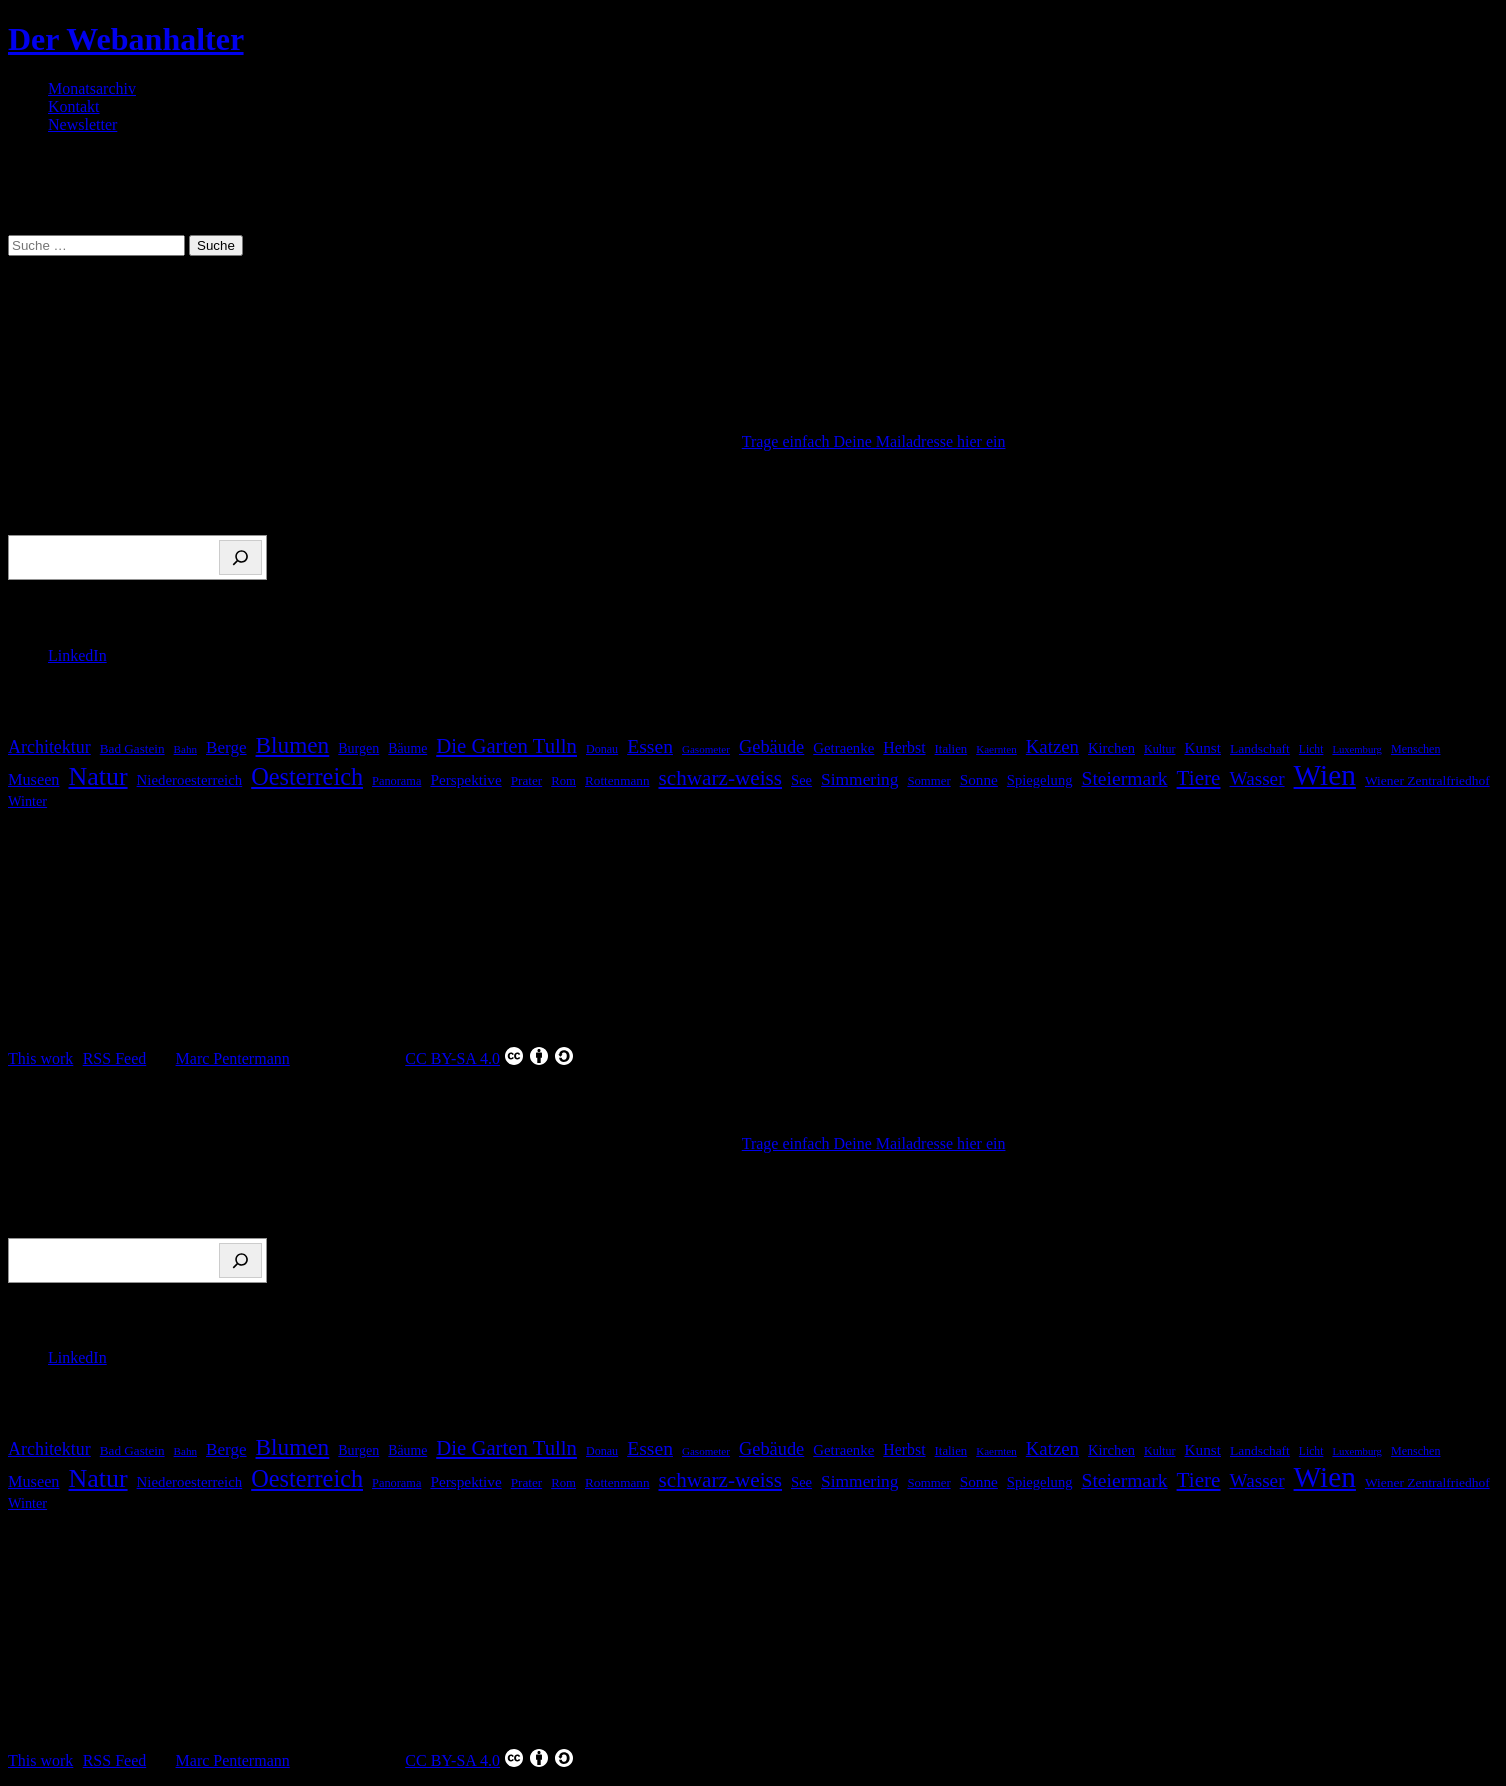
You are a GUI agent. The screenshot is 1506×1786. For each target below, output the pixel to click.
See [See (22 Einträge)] (801, 780)
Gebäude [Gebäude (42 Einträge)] (771, 747)
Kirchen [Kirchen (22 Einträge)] (1111, 748)
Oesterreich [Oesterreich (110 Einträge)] (307, 776)
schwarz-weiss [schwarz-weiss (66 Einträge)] (720, 778)
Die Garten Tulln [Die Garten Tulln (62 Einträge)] (506, 745)
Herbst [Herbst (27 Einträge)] (904, 747)
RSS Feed (115, 1058)
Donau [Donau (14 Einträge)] (602, 749)
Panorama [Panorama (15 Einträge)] (396, 781)
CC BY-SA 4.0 (490, 1056)
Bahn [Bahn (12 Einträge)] (185, 749)
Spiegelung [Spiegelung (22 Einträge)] (1040, 780)
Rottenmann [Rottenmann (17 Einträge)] (617, 780)
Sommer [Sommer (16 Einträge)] (928, 781)
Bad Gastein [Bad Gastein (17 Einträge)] (132, 748)
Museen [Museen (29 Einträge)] (34, 779)
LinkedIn (77, 655)
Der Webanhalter (126, 39)
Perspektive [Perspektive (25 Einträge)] (465, 779)
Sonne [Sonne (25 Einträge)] (979, 779)
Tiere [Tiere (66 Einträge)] (1199, 778)
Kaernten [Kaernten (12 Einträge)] (996, 749)
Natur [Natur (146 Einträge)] (98, 776)
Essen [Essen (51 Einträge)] (650, 746)
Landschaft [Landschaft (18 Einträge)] (1260, 748)
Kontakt (74, 106)
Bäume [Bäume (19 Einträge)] (407, 748)
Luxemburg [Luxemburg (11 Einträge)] (1357, 749)
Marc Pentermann (233, 1058)
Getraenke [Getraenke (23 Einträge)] (843, 748)
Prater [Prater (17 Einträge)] (527, 780)
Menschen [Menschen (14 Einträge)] (1416, 749)
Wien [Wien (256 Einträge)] (1325, 775)
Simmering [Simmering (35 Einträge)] (859, 779)
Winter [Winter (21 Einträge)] (27, 801)
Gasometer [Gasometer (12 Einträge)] (706, 749)
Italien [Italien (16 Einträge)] (951, 749)
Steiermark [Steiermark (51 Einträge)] (1124, 778)
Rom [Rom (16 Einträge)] (563, 781)
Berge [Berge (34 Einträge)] (226, 747)
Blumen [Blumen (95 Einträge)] (293, 745)
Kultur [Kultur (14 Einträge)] (1160, 749)
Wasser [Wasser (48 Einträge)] (1257, 778)
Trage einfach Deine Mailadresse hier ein (874, 441)
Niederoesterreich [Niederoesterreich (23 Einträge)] (190, 780)
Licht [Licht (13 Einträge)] (1311, 749)
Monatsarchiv (92, 88)
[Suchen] (240, 557)
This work (40, 1058)
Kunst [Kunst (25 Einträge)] (1202, 747)
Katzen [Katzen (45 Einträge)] (1052, 746)
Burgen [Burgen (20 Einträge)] (358, 748)
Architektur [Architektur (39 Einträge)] (49, 747)
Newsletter (82, 124)
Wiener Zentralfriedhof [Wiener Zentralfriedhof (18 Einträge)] (1427, 780)
